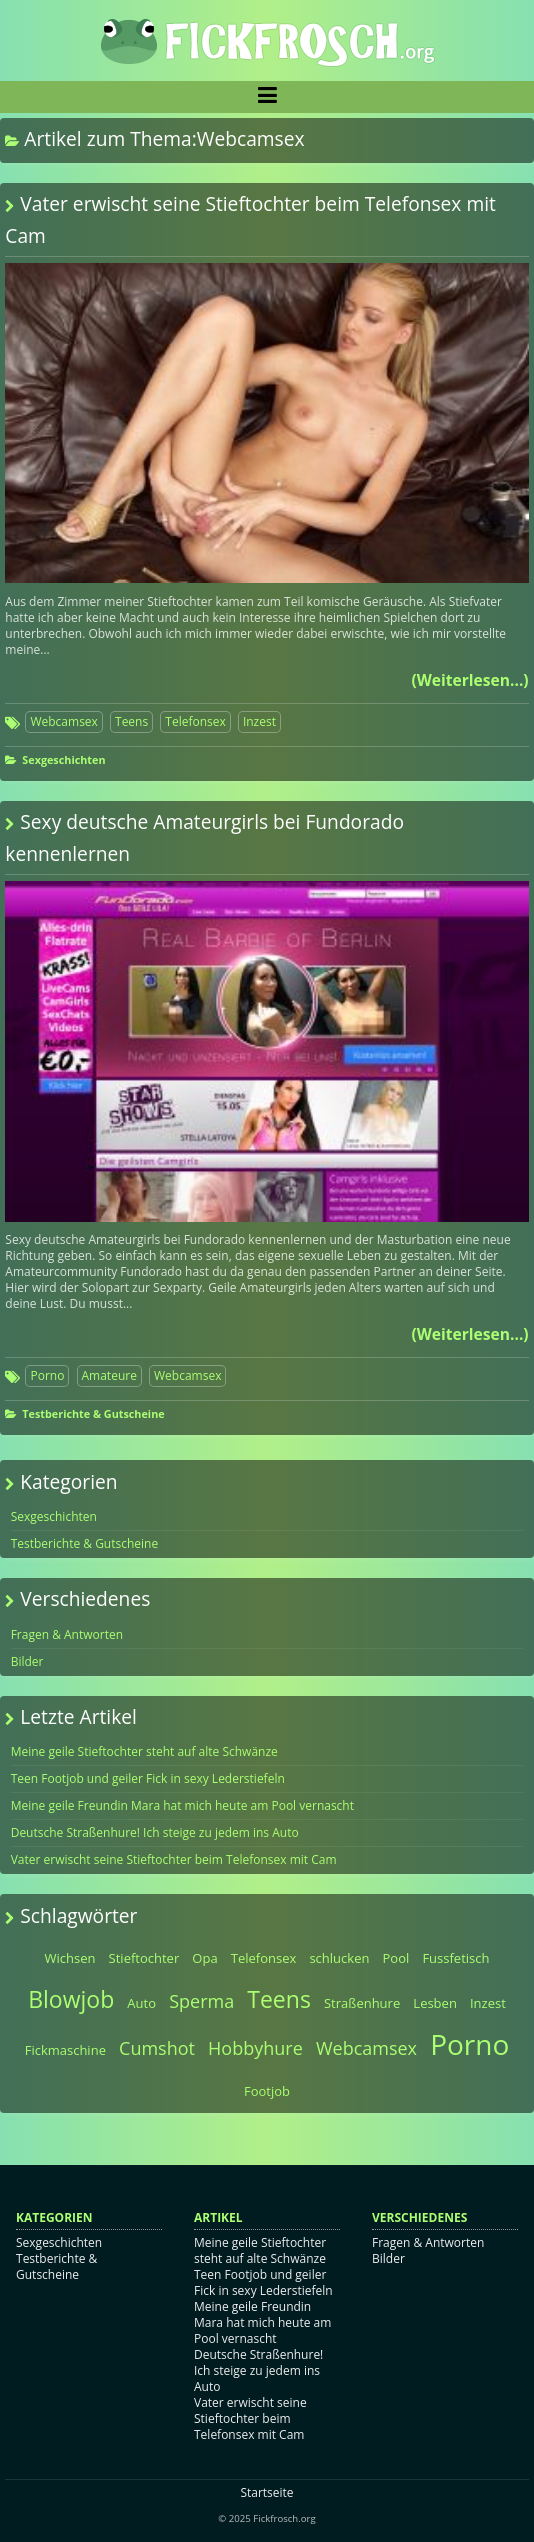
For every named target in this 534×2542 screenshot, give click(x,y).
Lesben (435, 2003)
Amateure (109, 1375)
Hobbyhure (255, 2048)
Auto (141, 2003)
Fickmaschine (65, 2050)
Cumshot (157, 2048)
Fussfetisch (455, 1958)
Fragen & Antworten (67, 1634)
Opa (204, 1958)
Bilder (27, 1661)
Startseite (266, 2492)
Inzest (259, 721)
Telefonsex (195, 721)
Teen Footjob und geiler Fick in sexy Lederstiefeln (148, 1778)
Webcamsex (63, 721)
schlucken (339, 1958)
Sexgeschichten (63, 759)
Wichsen (70, 1958)
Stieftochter (144, 1958)
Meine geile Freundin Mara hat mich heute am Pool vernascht (182, 1805)
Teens (131, 721)
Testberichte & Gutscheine (93, 1413)
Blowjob (71, 1999)
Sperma (201, 2001)
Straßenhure (362, 2003)
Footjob (267, 2091)
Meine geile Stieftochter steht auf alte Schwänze (144, 1751)
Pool (396, 1958)
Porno (47, 1375)
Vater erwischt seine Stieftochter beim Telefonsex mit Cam (174, 1859)
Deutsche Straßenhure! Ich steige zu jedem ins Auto (155, 1832)
